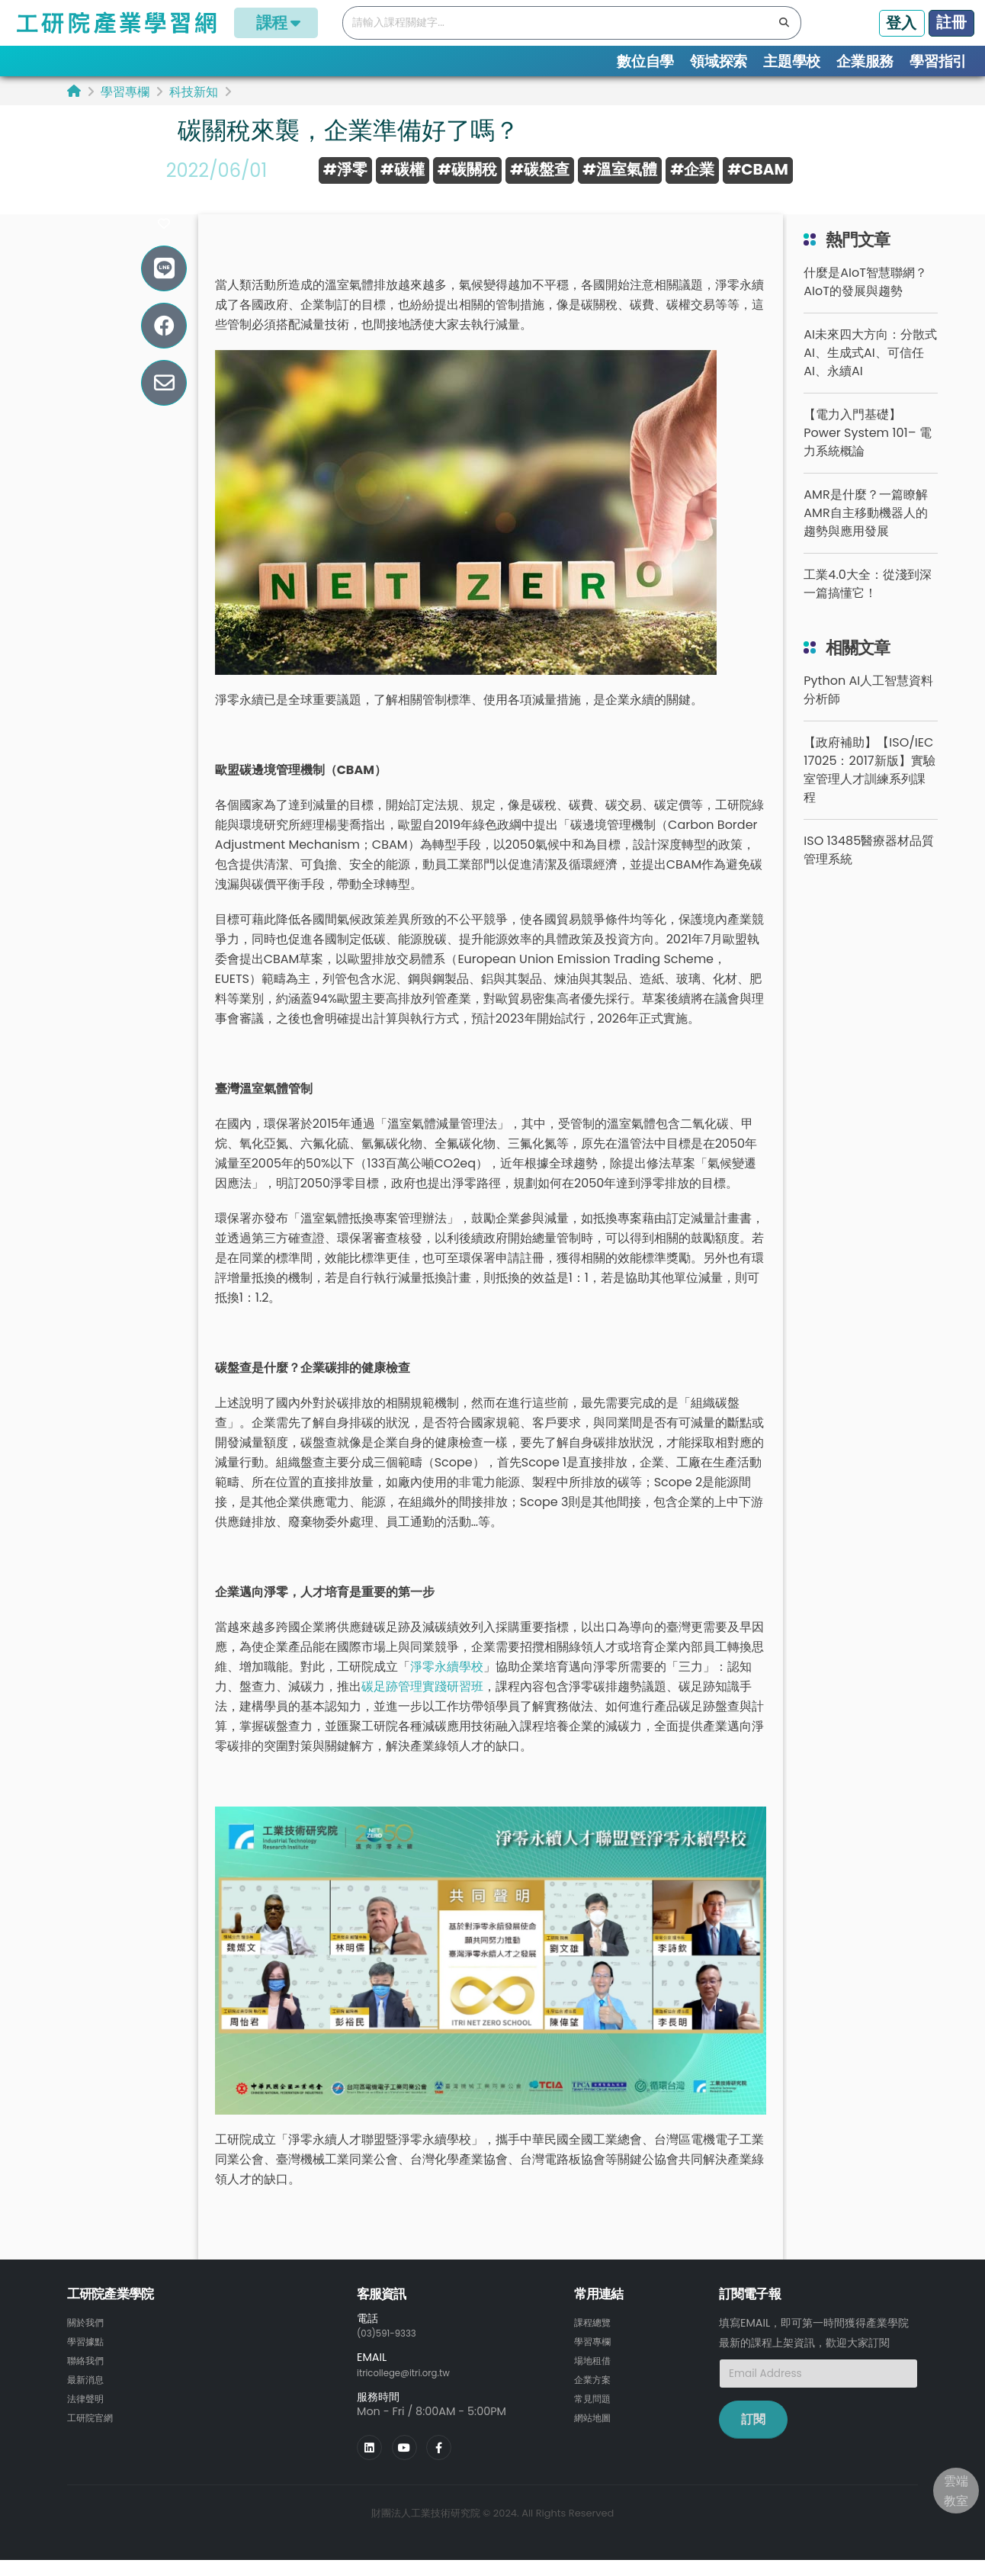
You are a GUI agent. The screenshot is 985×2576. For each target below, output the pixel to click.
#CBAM (757, 169)
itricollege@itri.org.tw (414, 2391)
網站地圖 (595, 2434)
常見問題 (595, 2415)
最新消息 (88, 2397)
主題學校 (791, 61)
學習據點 (88, 2361)
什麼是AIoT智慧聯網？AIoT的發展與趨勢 (865, 302)
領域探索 (718, 61)
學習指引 (938, 61)
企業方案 (595, 2397)
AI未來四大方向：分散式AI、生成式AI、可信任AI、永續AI (870, 373)
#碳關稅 (467, 169)
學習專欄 (125, 92)
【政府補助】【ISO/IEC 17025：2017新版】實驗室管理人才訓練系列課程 (869, 790)
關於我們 (88, 2342)
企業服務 (865, 61)
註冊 (951, 22)
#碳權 (402, 169)
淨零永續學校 (446, 1687)
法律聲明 (88, 2415)
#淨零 (345, 169)
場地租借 (595, 2379)
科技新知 (193, 92)
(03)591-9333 (393, 2353)
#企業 (692, 169)
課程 (276, 22)
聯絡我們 (88, 2379)
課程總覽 (595, 2342)
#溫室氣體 (619, 169)
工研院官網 (93, 2434)
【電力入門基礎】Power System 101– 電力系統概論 (867, 453)
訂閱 (753, 2440)
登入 (901, 23)
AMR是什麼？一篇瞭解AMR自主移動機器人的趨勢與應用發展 (865, 533)
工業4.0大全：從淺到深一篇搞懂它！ (867, 604)
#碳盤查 (540, 169)
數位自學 (645, 61)
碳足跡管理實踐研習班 (422, 1707)
